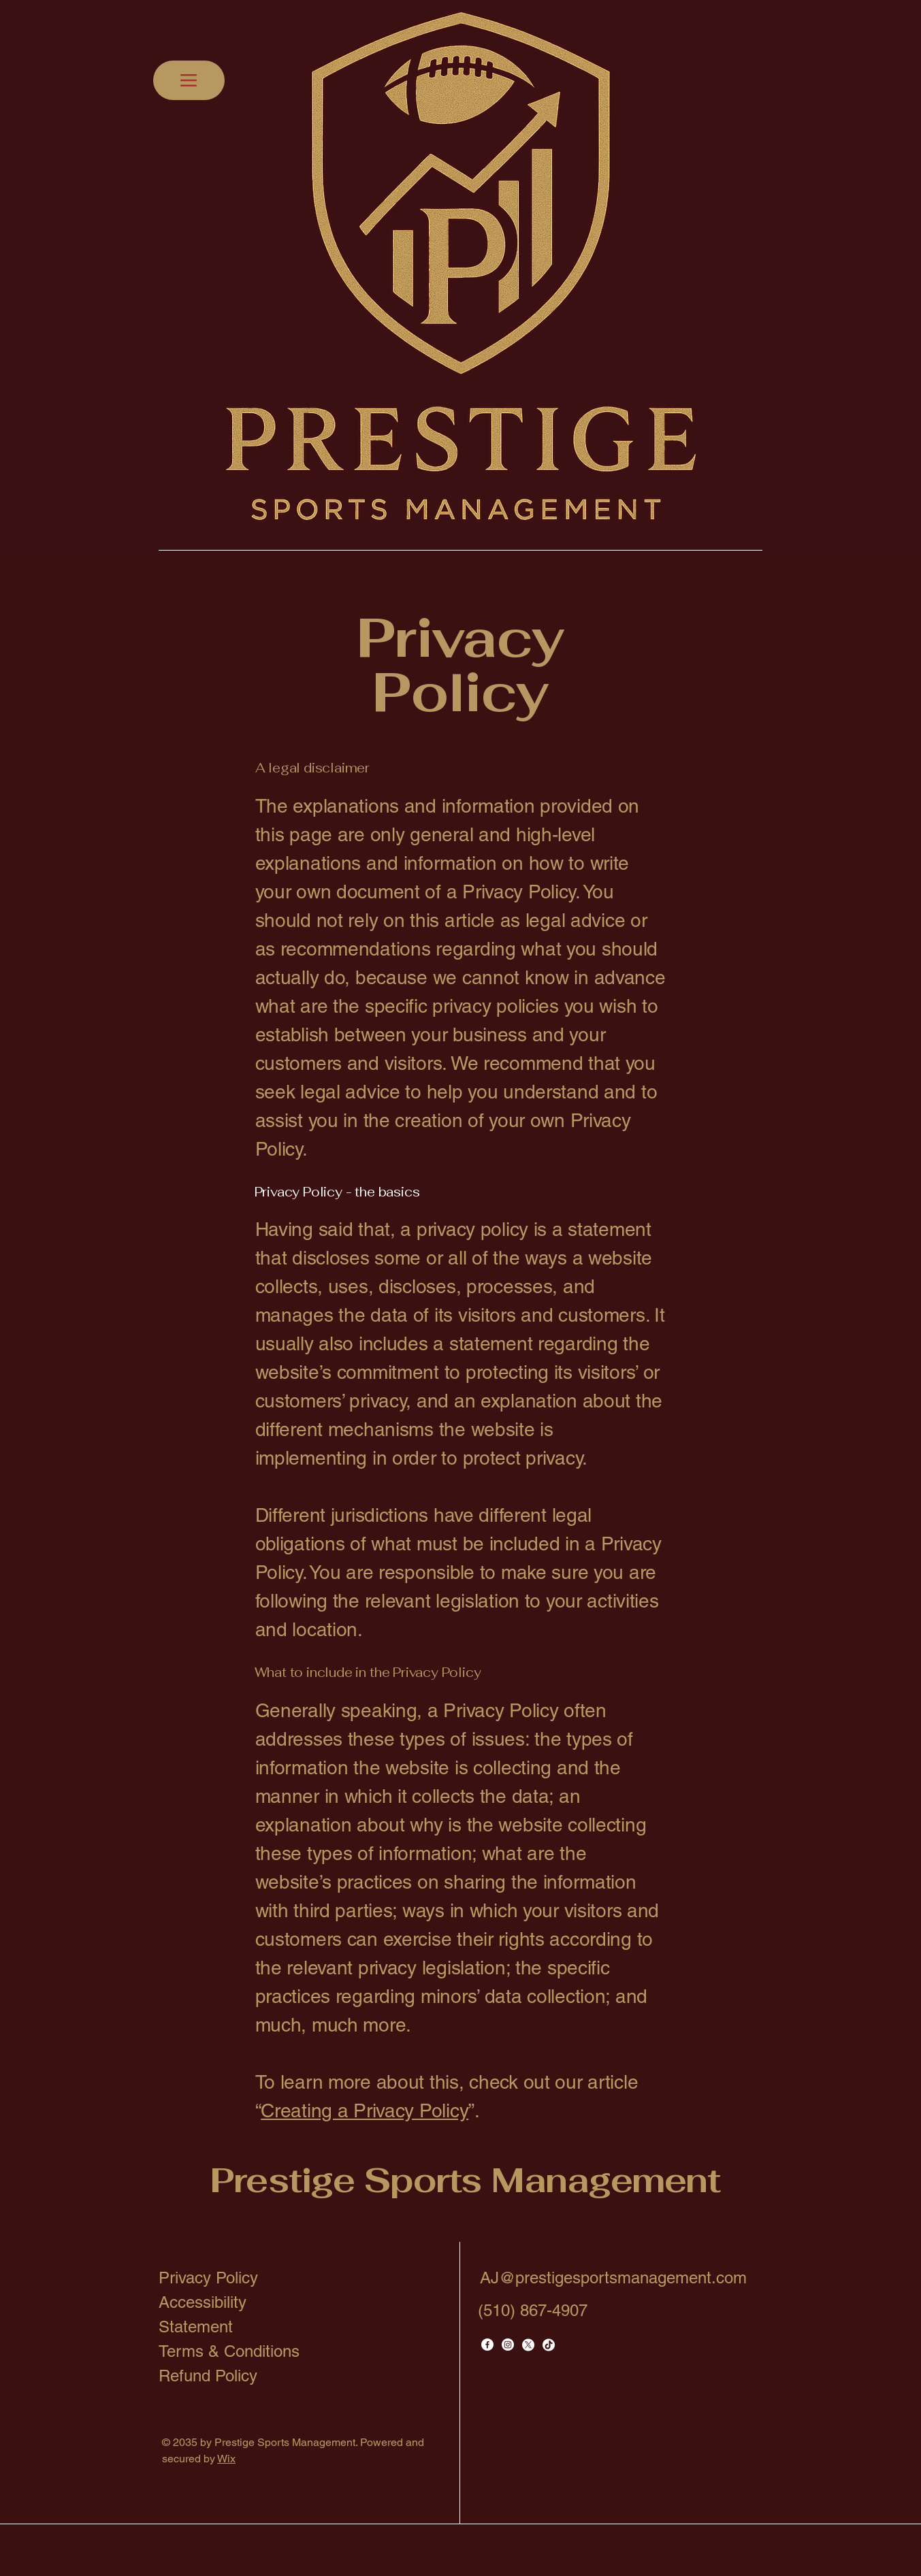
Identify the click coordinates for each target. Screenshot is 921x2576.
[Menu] (189, 80)
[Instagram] (507, 2344)
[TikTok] (548, 2344)
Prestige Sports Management (465, 2180)
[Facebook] (487, 2344)
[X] (528, 2344)
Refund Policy (208, 2375)
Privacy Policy (208, 2277)
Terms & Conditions (229, 2351)
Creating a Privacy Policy (364, 2110)
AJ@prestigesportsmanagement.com (613, 2277)
